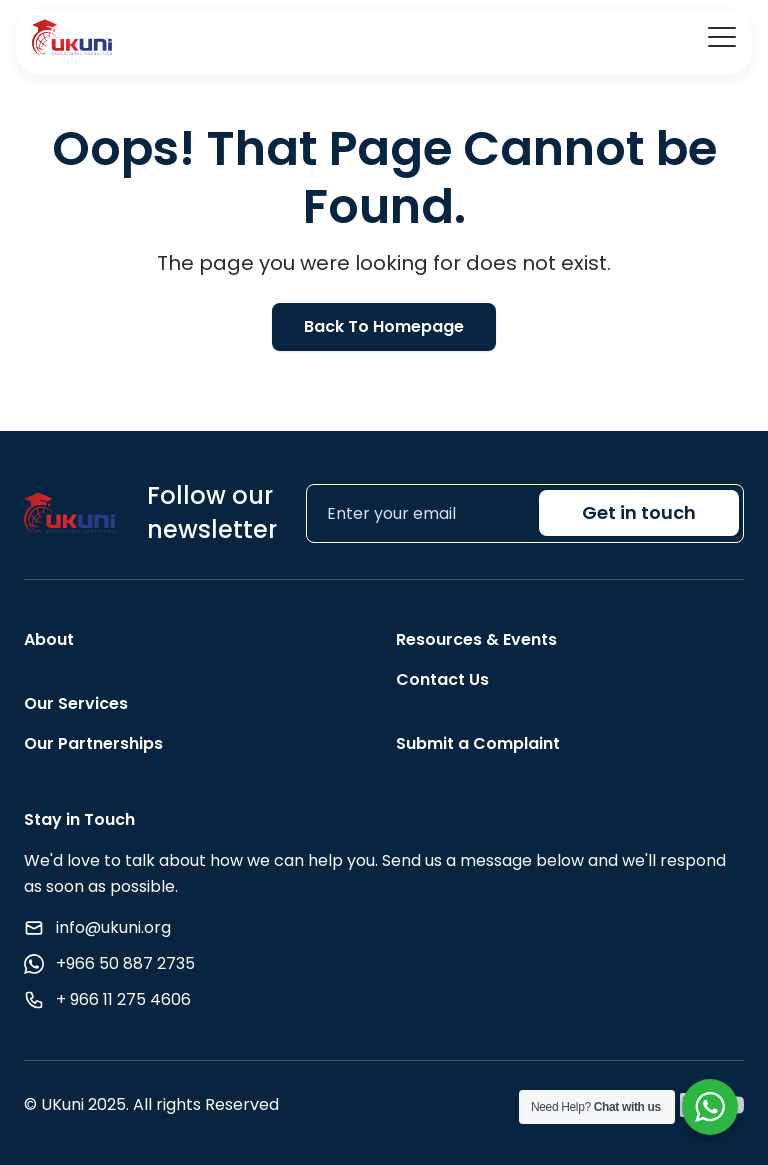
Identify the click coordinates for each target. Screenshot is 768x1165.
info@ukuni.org (113, 927)
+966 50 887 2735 (125, 963)
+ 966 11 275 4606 (123, 999)
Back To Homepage (384, 326)
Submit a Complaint (478, 743)
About (49, 639)
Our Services (76, 703)
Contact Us (442, 679)
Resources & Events (476, 639)
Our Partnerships (93, 743)
